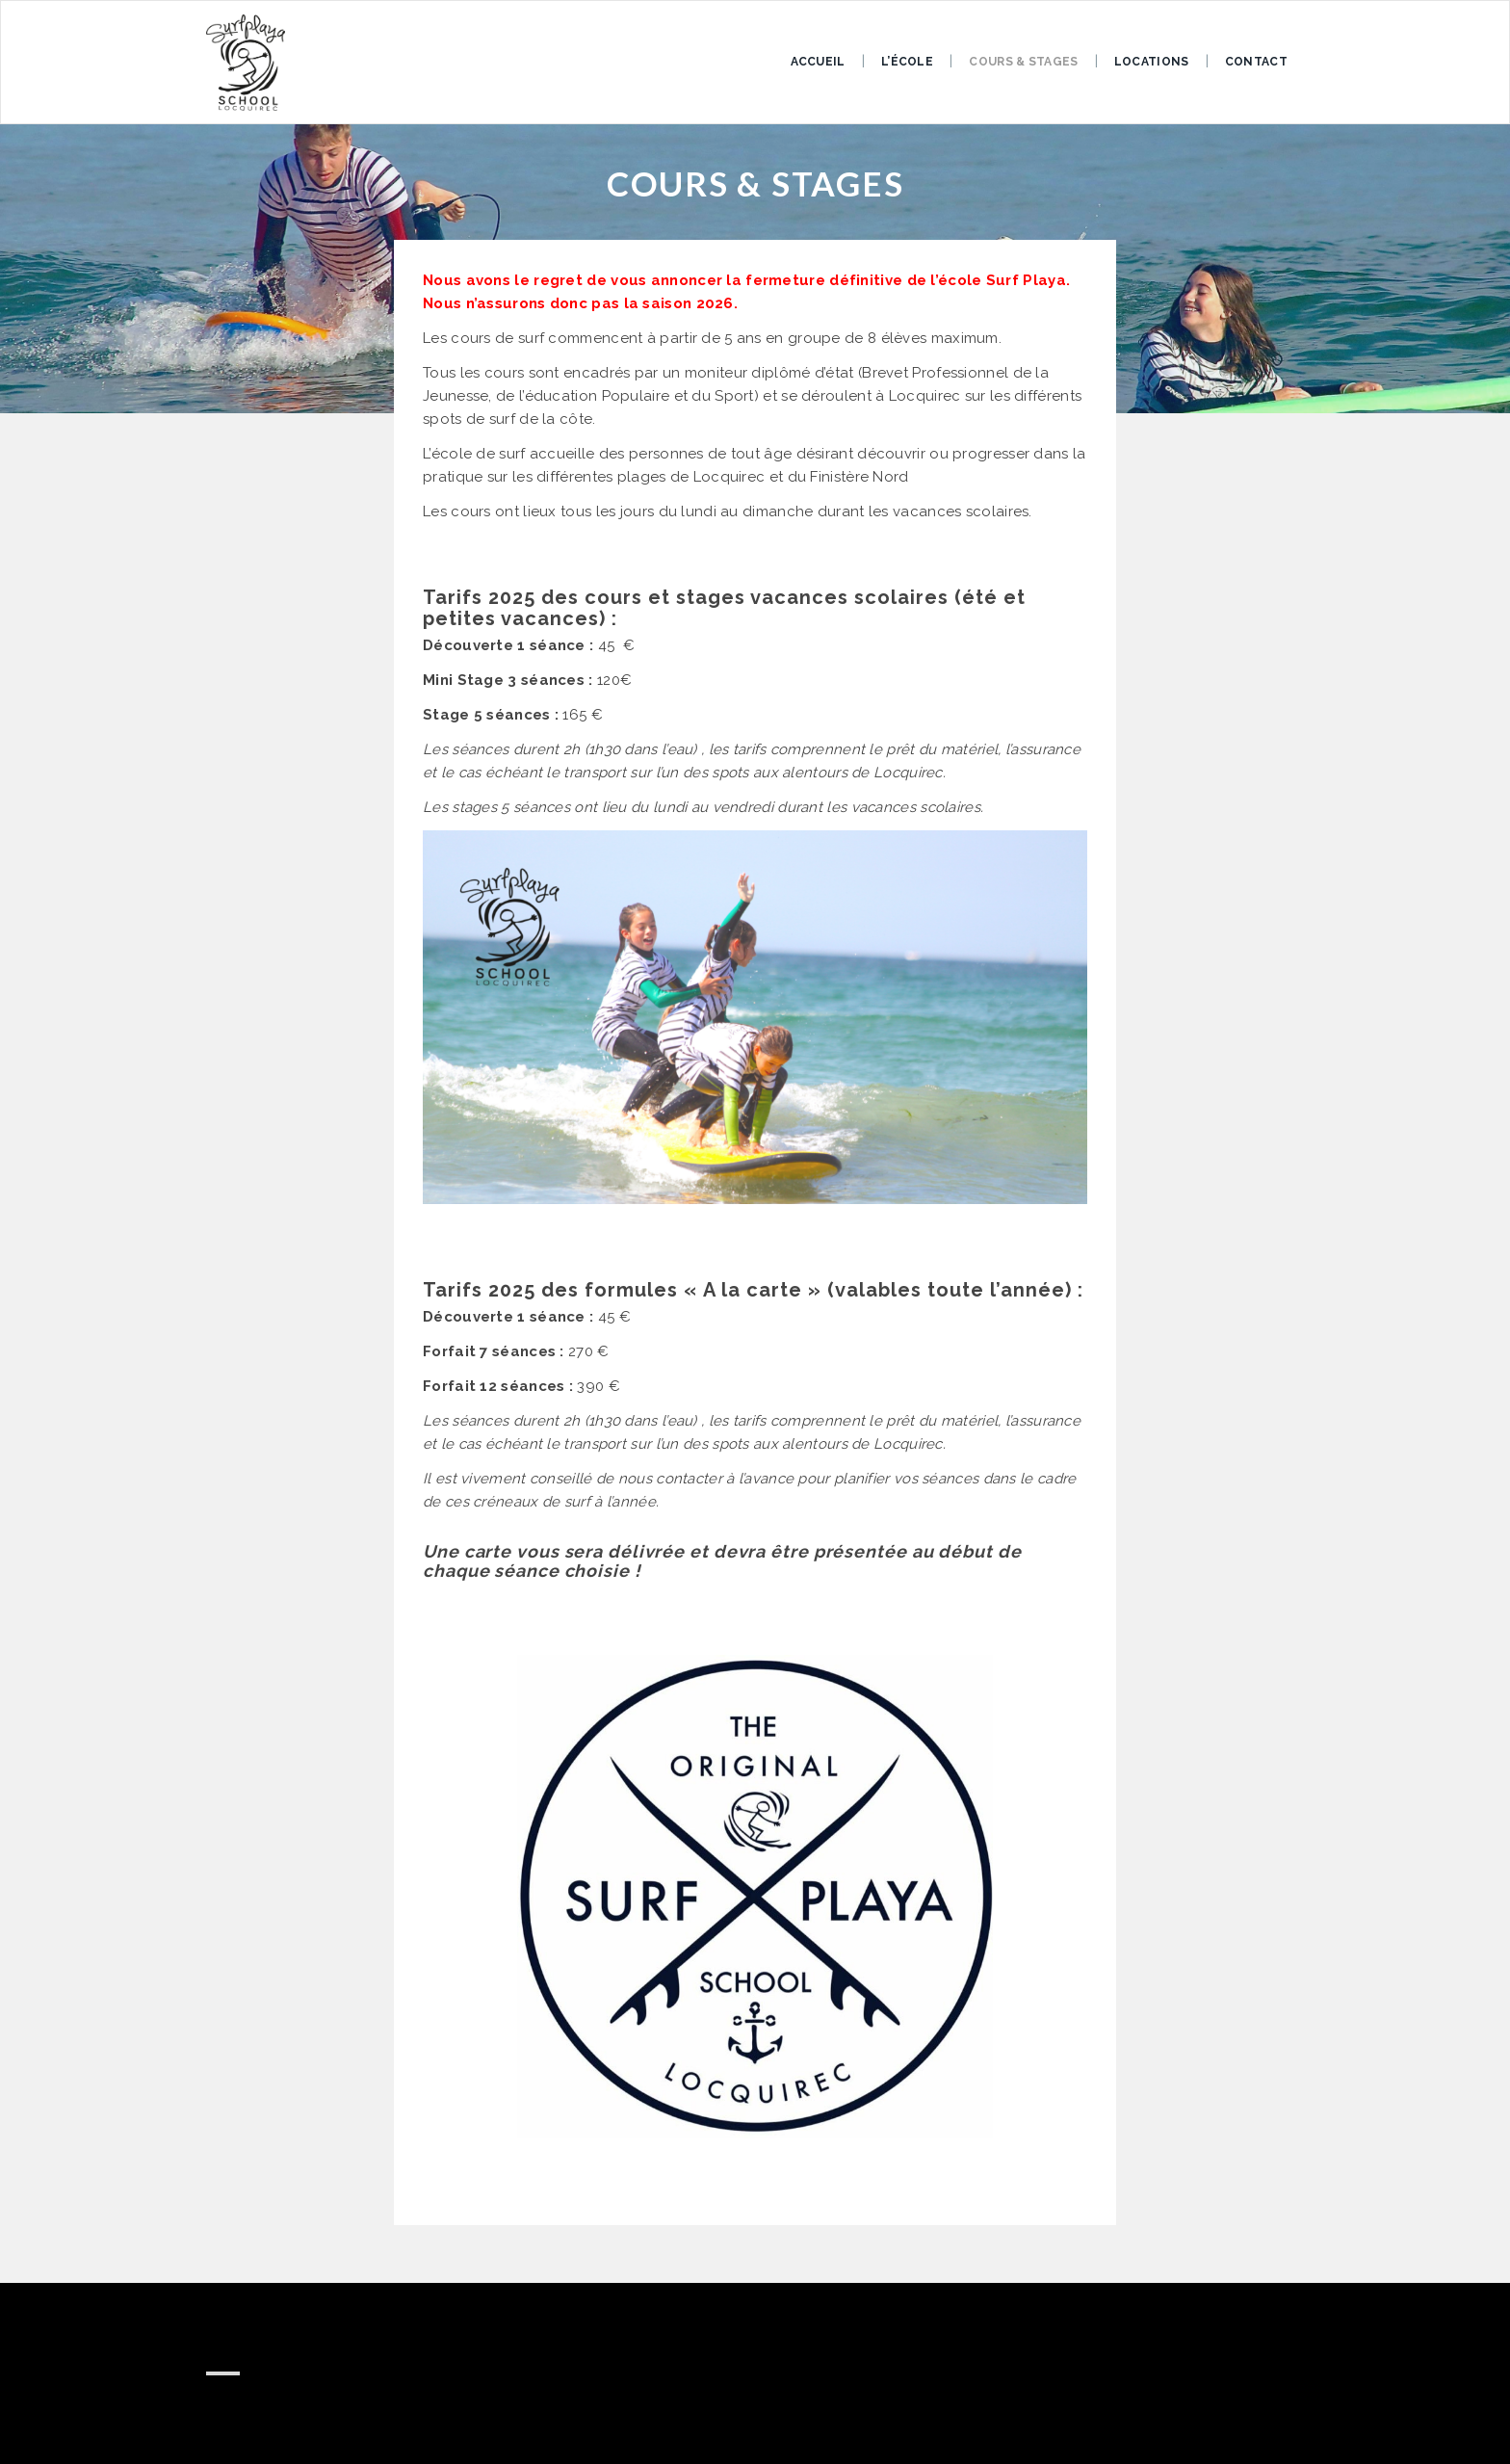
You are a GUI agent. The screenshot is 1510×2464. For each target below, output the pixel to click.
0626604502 (271, 2424)
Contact (1256, 61)
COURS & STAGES (1023, 61)
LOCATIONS (1151, 61)
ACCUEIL (818, 61)
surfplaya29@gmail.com (312, 2404)
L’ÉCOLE (907, 61)
